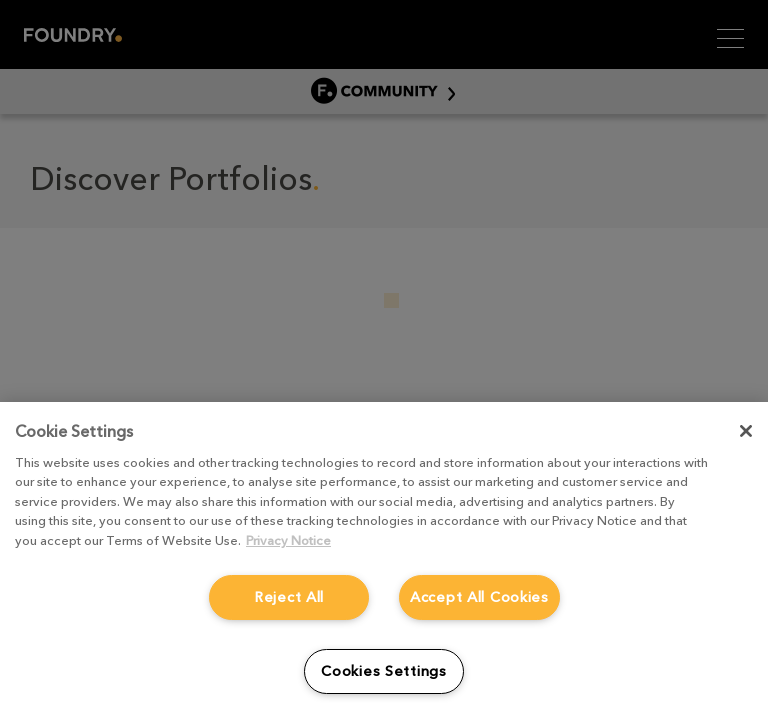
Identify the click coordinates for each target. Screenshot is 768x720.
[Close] (746, 431)
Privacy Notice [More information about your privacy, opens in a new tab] (288, 540)
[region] (384, 561)
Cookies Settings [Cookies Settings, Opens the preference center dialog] (384, 671)
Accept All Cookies (479, 597)
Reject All (289, 597)
